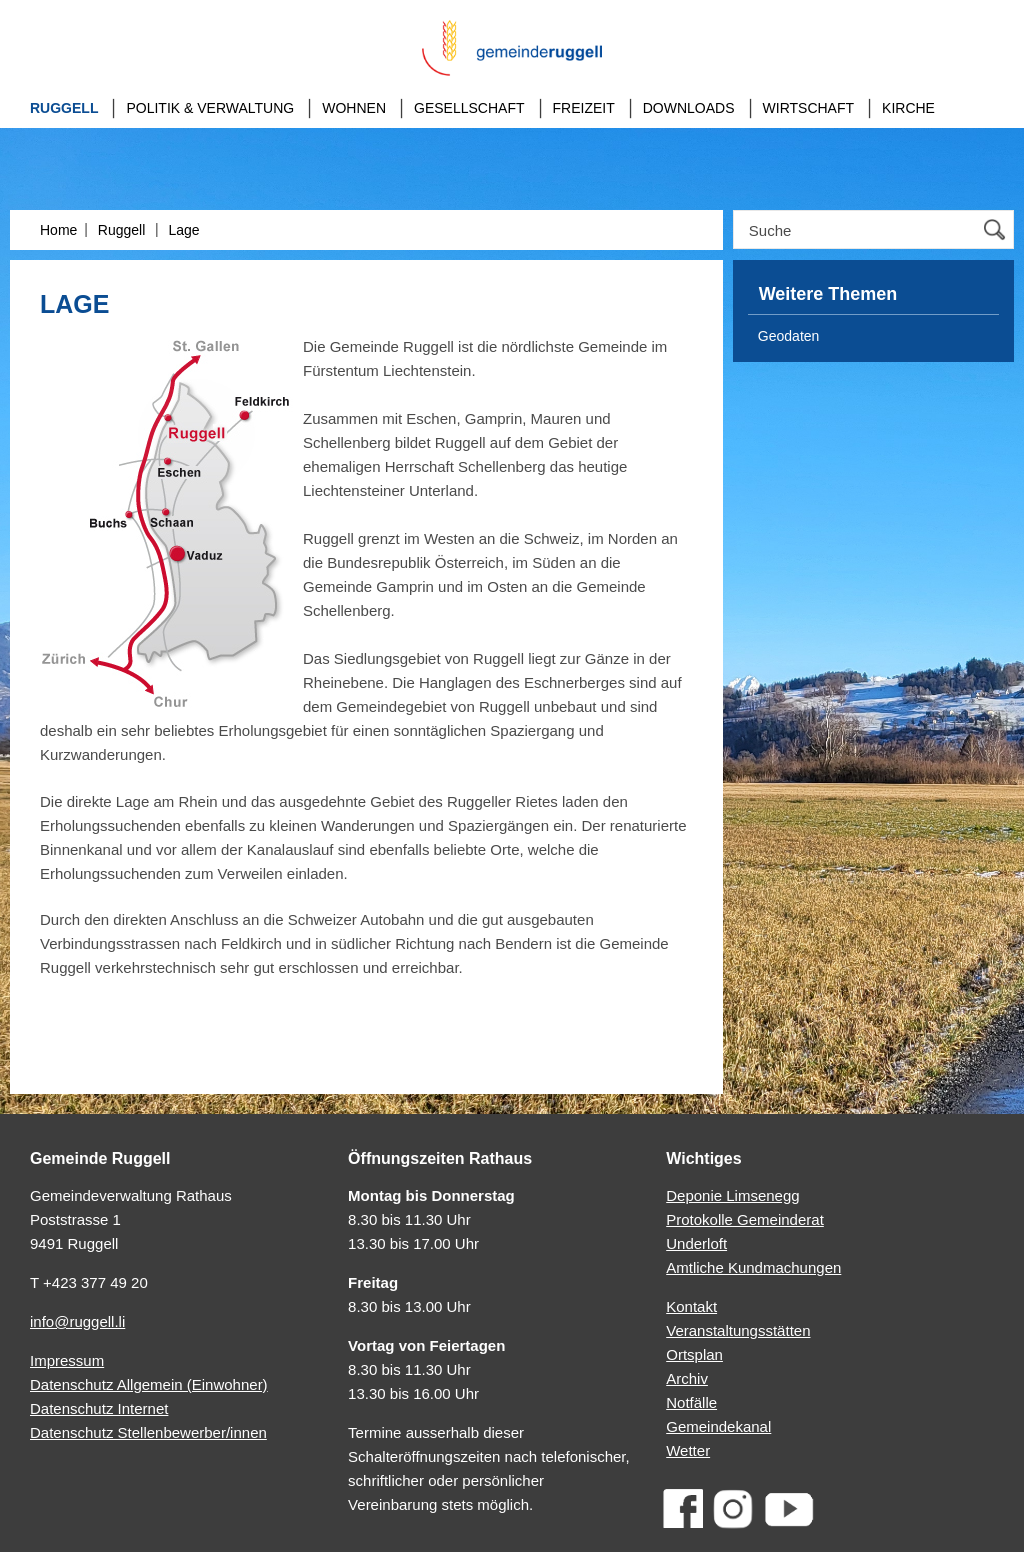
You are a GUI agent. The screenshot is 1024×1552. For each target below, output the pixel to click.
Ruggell (64, 108)
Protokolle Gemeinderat (745, 1219)
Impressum (67, 1360)
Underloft (696, 1243)
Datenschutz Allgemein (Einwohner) (149, 1384)
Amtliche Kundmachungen (753, 1267)
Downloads (689, 108)
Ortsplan (694, 1354)
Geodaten (789, 336)
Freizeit (584, 108)
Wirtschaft (809, 108)
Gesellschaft (469, 108)
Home (58, 230)
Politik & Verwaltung (210, 108)
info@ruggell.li (77, 1321)
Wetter (688, 1450)
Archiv (687, 1378)
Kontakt (691, 1306)
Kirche (908, 108)
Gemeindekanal (718, 1426)
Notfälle (691, 1402)
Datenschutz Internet (99, 1408)
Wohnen (354, 108)
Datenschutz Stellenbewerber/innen (148, 1432)
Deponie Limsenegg (732, 1195)
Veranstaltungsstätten (738, 1330)
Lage (183, 230)
